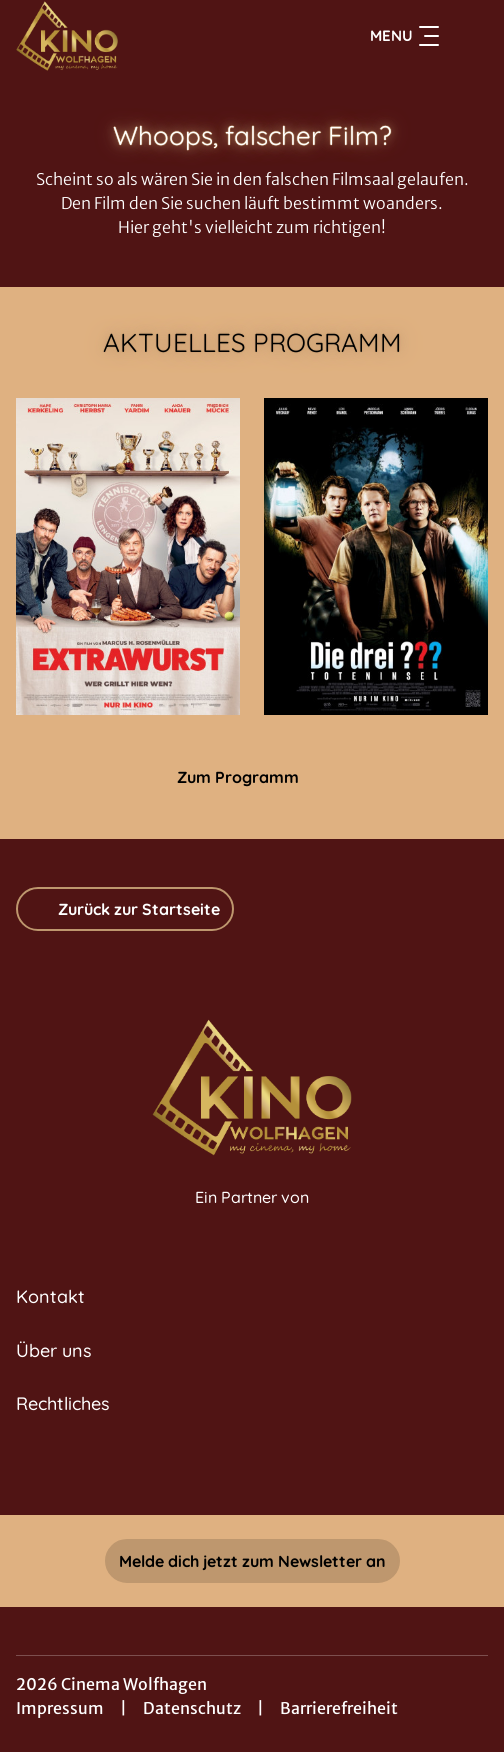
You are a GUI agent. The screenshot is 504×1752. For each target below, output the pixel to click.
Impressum (60, 1708)
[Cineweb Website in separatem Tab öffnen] (252, 1218)
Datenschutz (192, 1708)
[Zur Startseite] (153, 36)
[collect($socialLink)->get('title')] (252, 1471)
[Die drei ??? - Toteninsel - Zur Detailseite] (376, 556)
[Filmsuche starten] (468, 36)
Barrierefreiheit (339, 1708)
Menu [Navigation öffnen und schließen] (404, 36)
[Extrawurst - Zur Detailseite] (128, 556)
